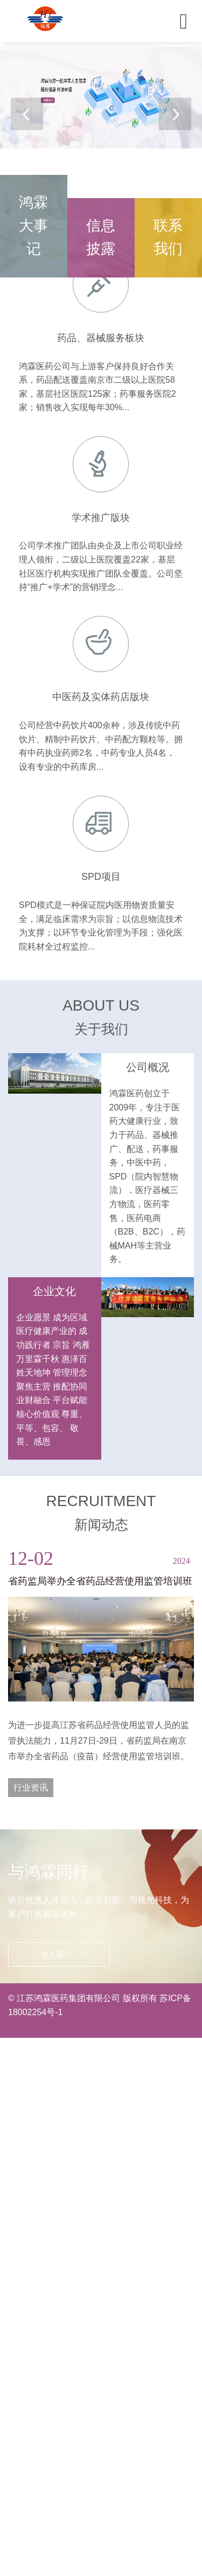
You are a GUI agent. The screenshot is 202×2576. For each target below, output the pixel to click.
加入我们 (64, 1954)
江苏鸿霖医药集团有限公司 (69, 1998)
